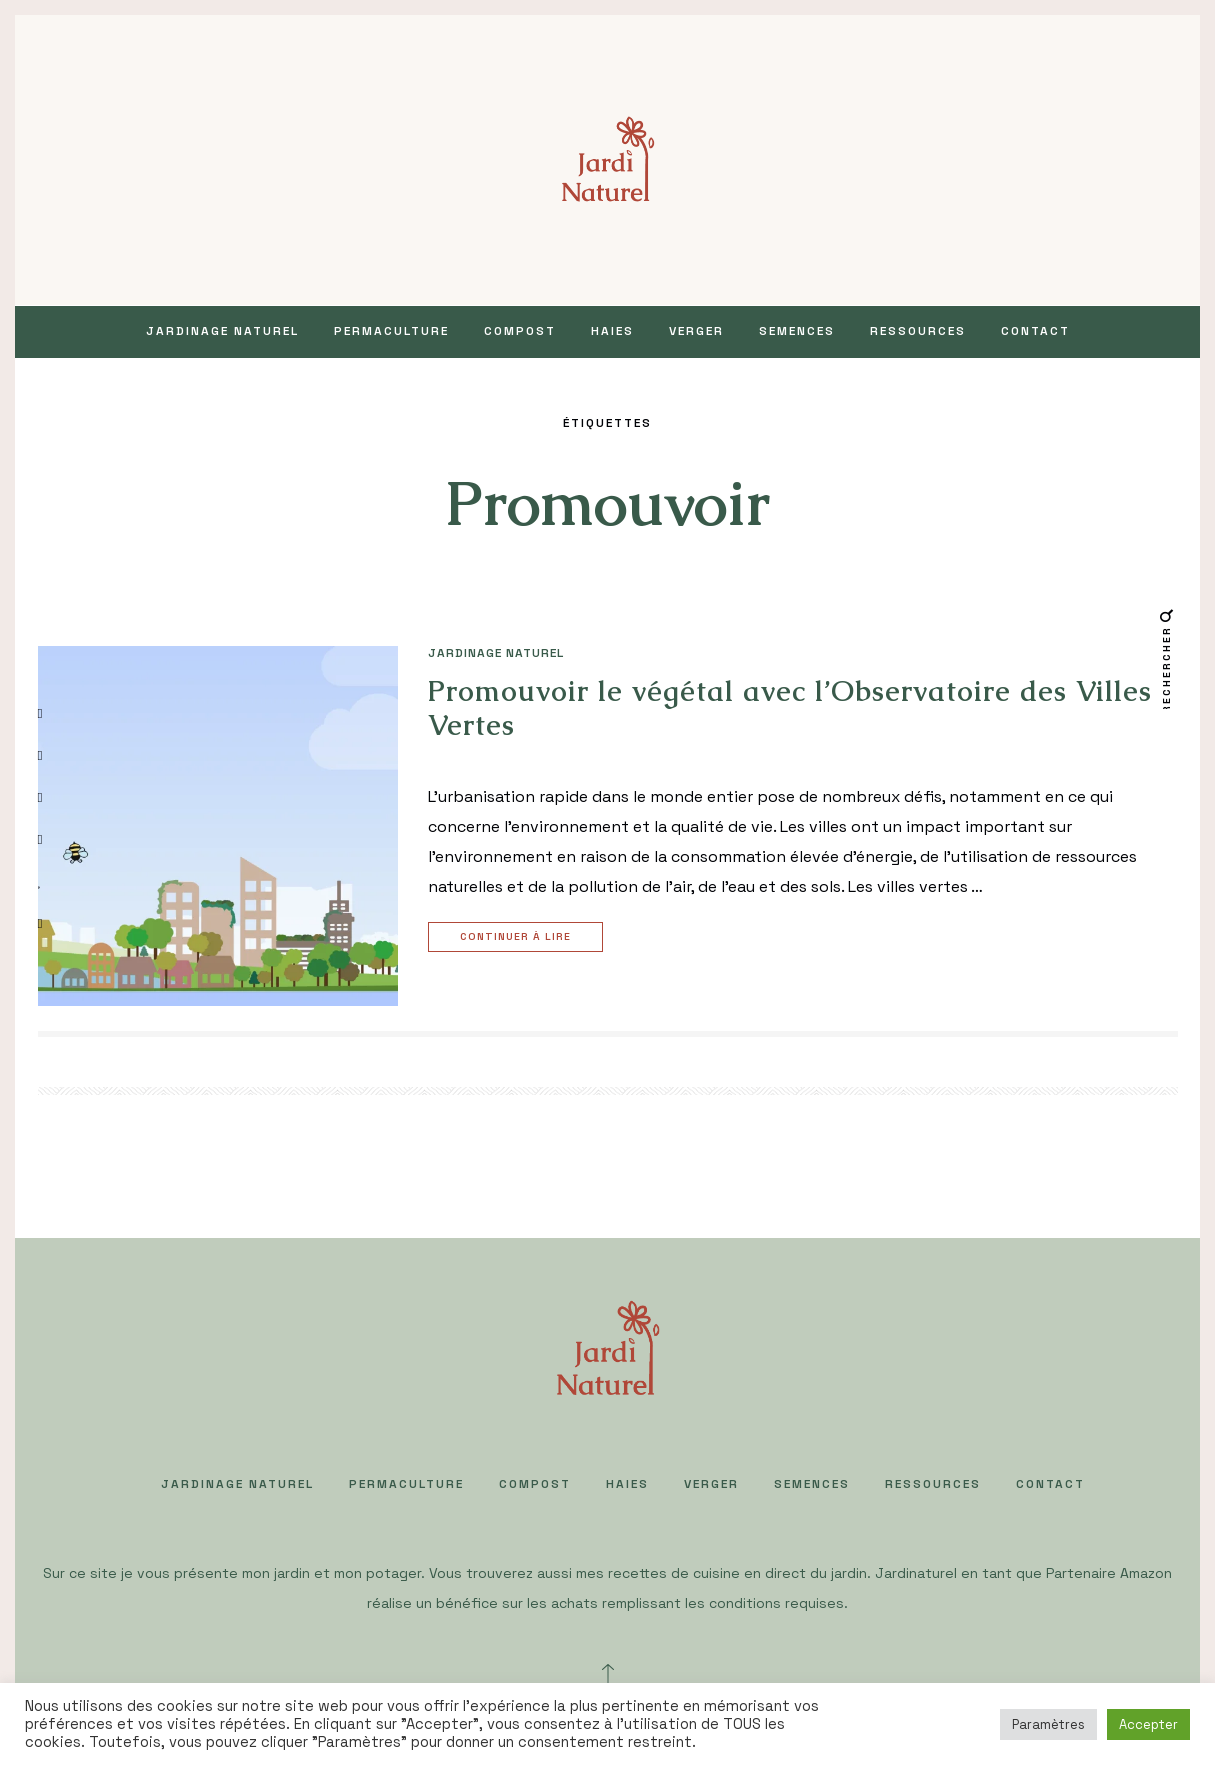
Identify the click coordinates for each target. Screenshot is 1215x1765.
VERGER (696, 331)
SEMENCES (797, 331)
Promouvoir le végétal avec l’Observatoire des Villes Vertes (790, 708)
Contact (1035, 331)
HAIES (612, 331)
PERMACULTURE (391, 331)
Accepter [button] (1148, 1724)
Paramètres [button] (1048, 1724)
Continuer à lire (518, 937)
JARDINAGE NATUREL (222, 331)
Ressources (918, 331)
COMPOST (520, 331)
